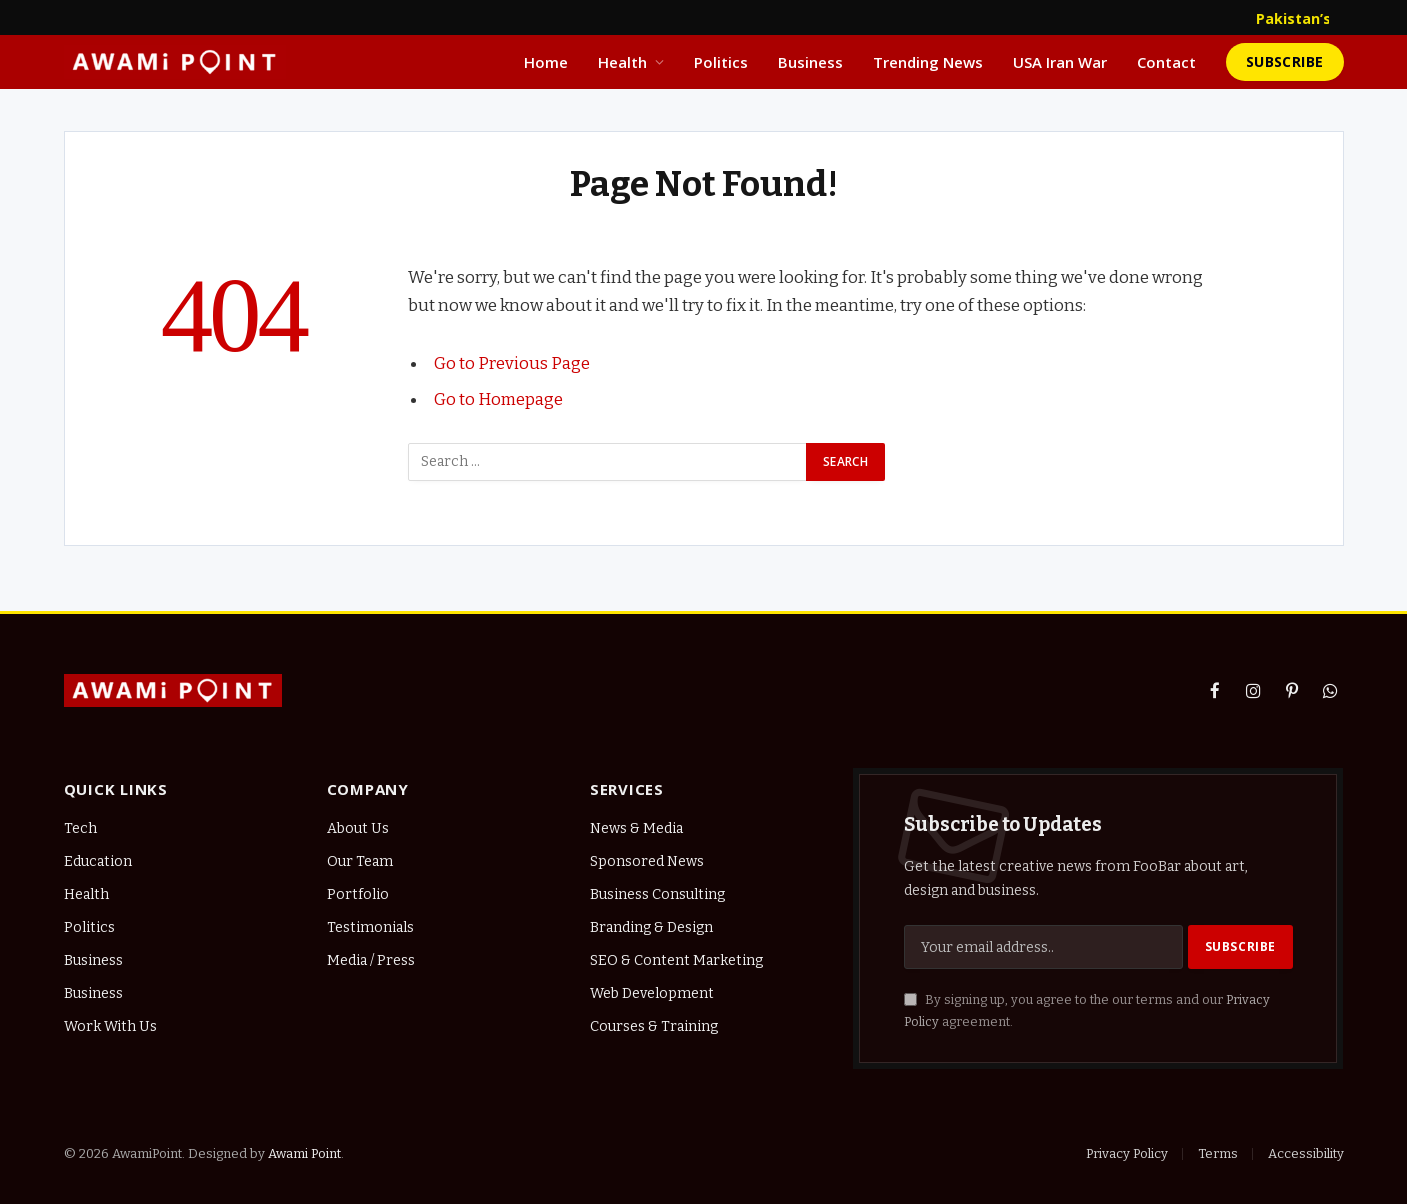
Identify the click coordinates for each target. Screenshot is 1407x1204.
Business (810, 62)
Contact (1166, 62)
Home (546, 62)
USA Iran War (1060, 62)
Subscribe (1285, 61)
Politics (721, 62)
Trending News (928, 62)
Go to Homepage (498, 399)
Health (622, 62)
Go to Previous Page (512, 363)
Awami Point (304, 1153)
